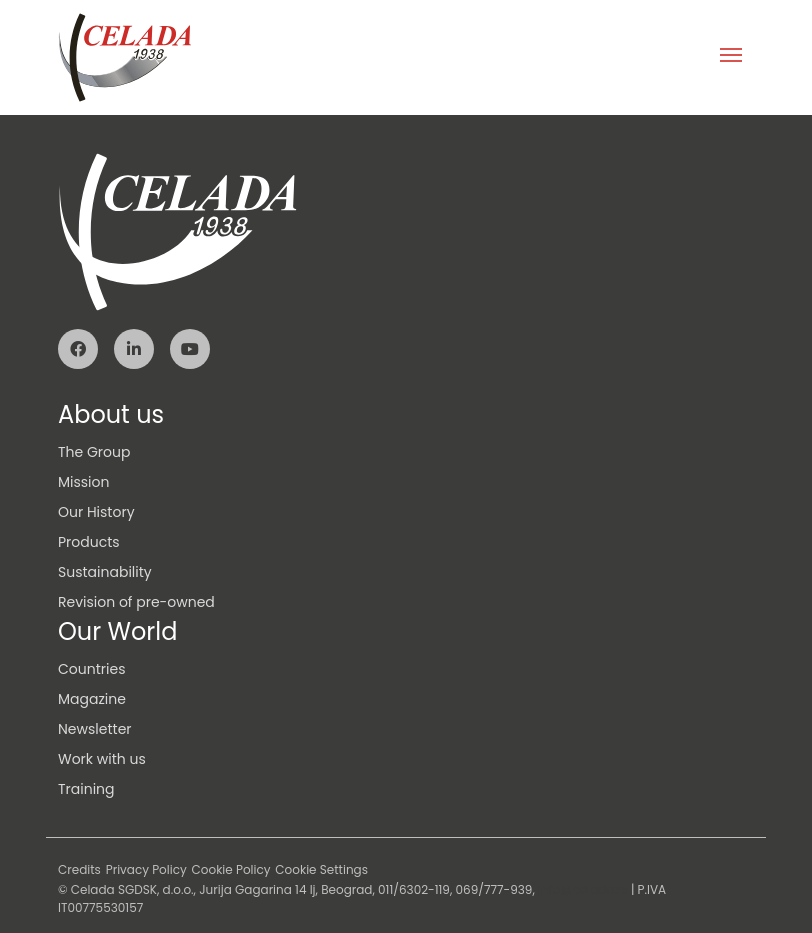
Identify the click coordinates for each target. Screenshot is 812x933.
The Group (94, 452)
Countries (91, 669)
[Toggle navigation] (731, 57)
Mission (83, 482)
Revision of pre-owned (136, 602)
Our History (96, 512)
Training (86, 789)
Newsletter (95, 729)
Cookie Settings (321, 869)
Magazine (92, 699)
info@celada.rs (583, 889)
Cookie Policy (231, 869)
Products (89, 542)
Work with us (102, 759)
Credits (79, 869)
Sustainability (105, 572)
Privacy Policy (146, 869)
